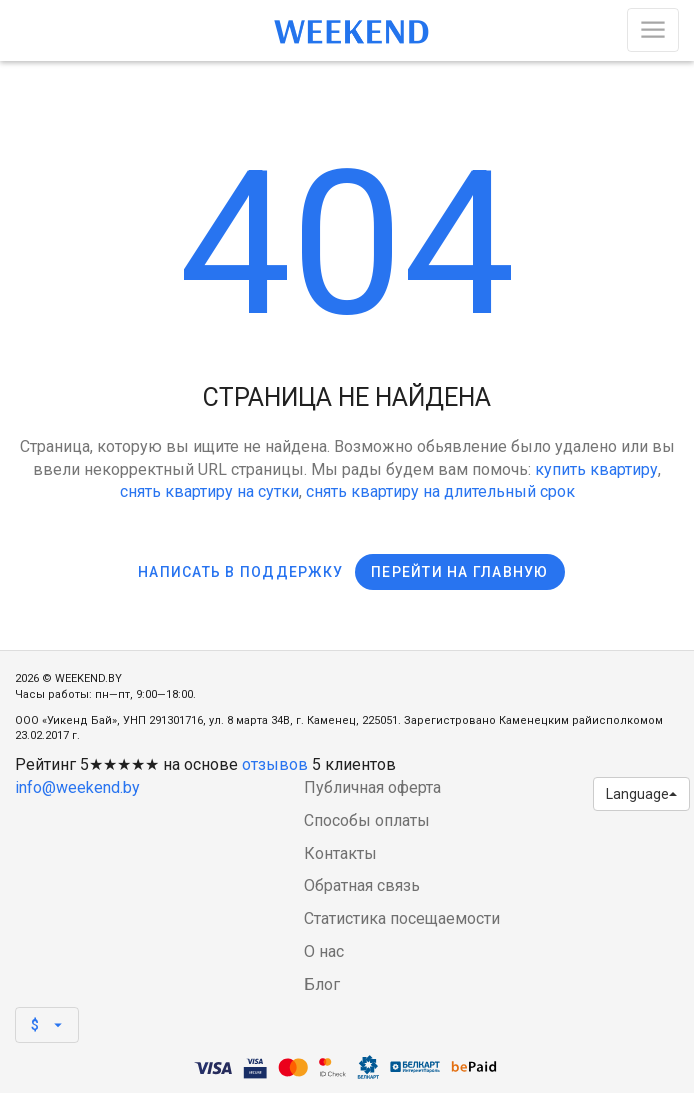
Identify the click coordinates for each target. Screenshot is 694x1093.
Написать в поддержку (240, 572)
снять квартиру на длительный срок (440, 491)
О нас (324, 951)
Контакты (340, 853)
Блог (322, 984)
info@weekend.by (77, 787)
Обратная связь (362, 885)
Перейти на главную (460, 572)
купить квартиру (596, 469)
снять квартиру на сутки (209, 491)
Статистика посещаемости (402, 918)
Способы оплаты (367, 820)
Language (641, 794)
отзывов (275, 764)
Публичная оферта (372, 787)
